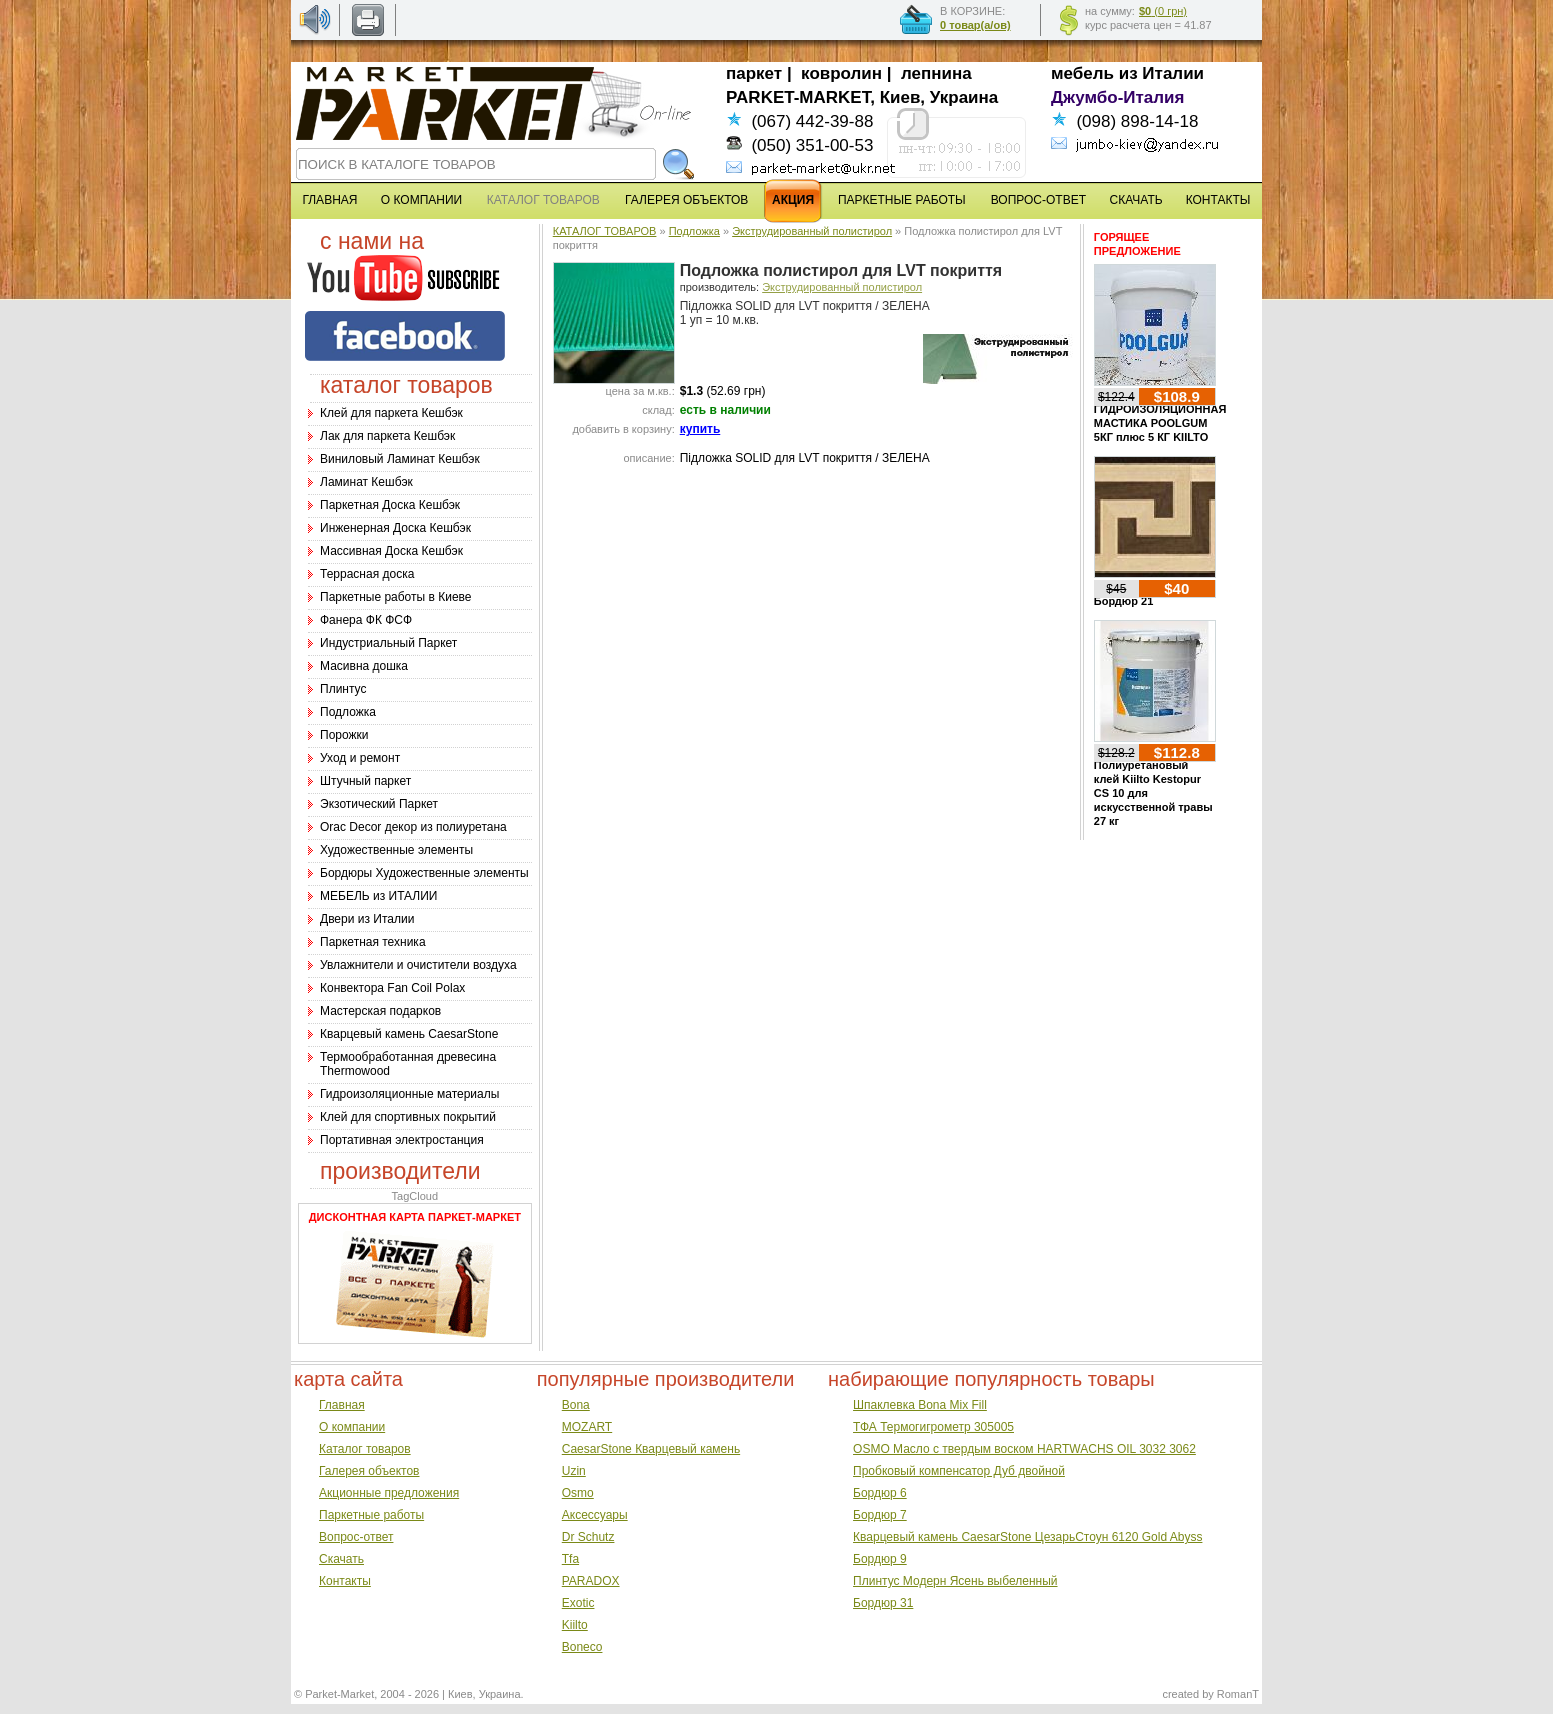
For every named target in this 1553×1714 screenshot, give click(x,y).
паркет (754, 73)
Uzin (574, 1471)
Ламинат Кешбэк (366, 482)
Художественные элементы (396, 850)
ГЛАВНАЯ (329, 200)
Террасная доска (367, 574)
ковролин (841, 73)
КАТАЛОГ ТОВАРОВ (605, 231)
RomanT (1238, 1694)
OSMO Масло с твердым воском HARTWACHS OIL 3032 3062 (1024, 1449)
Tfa (570, 1559)
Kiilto (575, 1625)
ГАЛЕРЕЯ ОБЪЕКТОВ (686, 200)
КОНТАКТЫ (1218, 200)
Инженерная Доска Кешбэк (395, 528)
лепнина (936, 73)
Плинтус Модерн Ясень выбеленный (955, 1581)
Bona (576, 1405)
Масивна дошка (364, 666)
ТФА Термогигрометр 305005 (933, 1427)
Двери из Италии (367, 919)
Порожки (344, 735)
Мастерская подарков (380, 1011)
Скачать (341, 1559)
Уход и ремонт (360, 758)
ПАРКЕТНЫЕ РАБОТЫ (902, 200)
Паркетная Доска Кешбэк (390, 505)
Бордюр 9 (880, 1559)
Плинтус (343, 689)
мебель (1082, 73)
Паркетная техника (373, 942)
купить (700, 429)
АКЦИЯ (793, 200)
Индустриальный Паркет (388, 643)
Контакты (345, 1581)
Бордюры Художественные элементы (424, 873)
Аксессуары (595, 1515)
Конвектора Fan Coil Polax (392, 988)
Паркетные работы (371, 1515)
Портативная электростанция (402, 1140)
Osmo (578, 1493)
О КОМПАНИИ (421, 200)
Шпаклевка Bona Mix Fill (920, 1405)
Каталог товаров (365, 1449)
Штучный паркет (365, 781)
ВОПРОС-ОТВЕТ (1038, 200)
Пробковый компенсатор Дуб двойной (959, 1471)
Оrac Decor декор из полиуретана (413, 827)
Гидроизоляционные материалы (409, 1094)
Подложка (348, 712)
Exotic (578, 1603)
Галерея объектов (369, 1471)
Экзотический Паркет (379, 804)
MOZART (587, 1427)
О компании (352, 1427)
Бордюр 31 (883, 1603)
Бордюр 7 (880, 1515)
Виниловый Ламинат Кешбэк (400, 459)
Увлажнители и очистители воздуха (418, 965)
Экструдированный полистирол (812, 231)
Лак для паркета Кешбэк (387, 436)
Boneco (582, 1647)
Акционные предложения (389, 1493)
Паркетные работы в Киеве (395, 597)
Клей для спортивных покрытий (408, 1117)
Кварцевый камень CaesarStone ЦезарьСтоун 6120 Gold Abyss (1027, 1537)
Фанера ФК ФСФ (366, 620)
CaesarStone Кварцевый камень (651, 1449)
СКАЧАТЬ (1136, 200)
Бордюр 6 (880, 1493)
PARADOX (591, 1581)
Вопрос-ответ (356, 1537)
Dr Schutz (588, 1537)
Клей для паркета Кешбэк (391, 413)
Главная (342, 1405)
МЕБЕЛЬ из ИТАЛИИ (378, 896)
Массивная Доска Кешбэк (391, 551)
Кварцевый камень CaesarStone (409, 1034)
